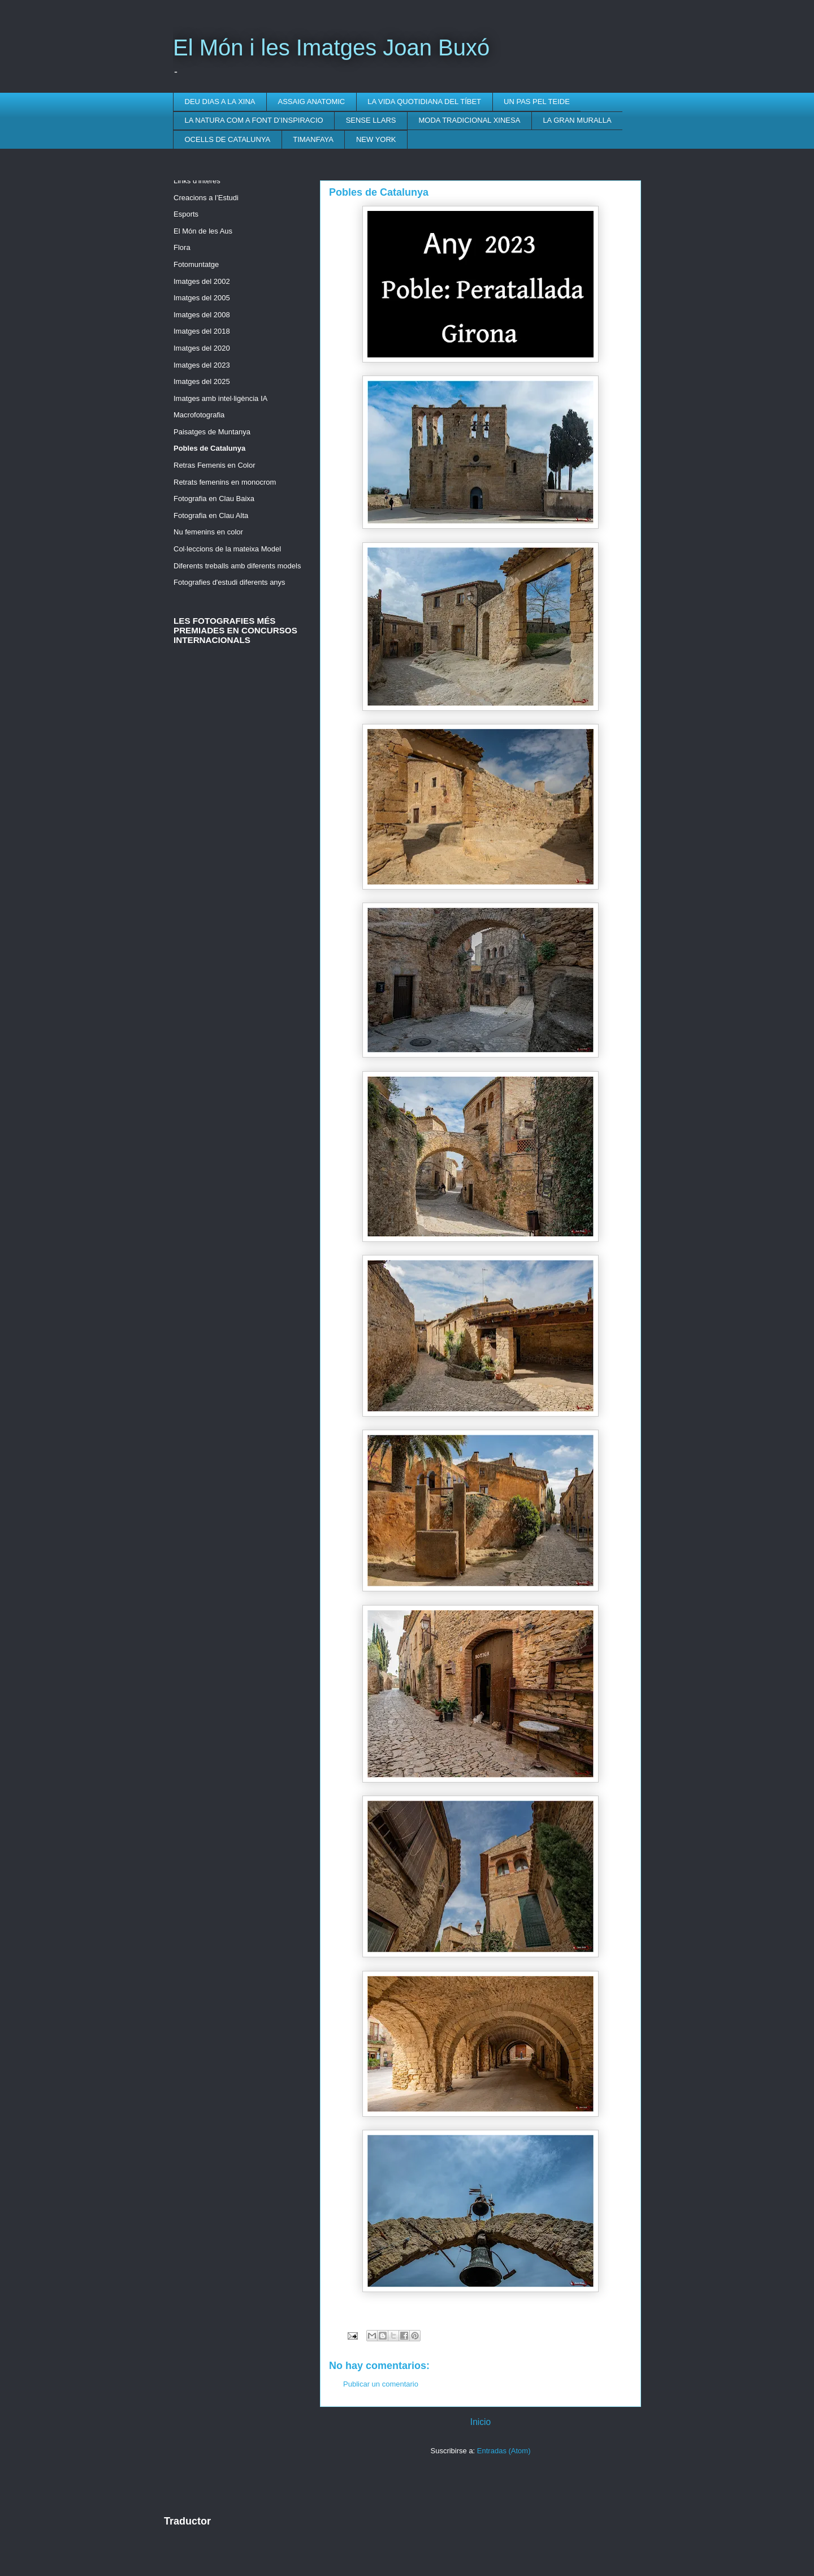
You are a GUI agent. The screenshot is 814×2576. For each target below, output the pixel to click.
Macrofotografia (199, 415)
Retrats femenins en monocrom (225, 482)
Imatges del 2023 (202, 365)
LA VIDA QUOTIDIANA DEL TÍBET (424, 101)
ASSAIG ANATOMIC (311, 101)
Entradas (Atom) (504, 2450)
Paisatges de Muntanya (212, 432)
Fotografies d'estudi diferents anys (229, 582)
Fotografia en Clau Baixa (214, 498)
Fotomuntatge (196, 264)
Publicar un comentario (380, 2384)
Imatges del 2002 (202, 281)
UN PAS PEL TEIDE (537, 101)
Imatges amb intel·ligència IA (220, 398)
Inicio (480, 2422)
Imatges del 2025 (202, 381)
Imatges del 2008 (202, 314)
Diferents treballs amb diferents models (237, 566)
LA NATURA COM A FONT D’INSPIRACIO (254, 120)
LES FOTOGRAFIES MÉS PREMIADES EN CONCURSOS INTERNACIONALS (235, 630)
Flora (182, 247)
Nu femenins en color (208, 532)
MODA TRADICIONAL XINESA (470, 120)
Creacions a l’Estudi (206, 197)
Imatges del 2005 (202, 298)
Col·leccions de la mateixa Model (227, 549)
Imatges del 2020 (202, 348)
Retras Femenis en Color (215, 465)
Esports (186, 214)
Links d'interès (197, 180)
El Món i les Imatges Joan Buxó (331, 47)
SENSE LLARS (371, 120)
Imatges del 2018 (202, 331)
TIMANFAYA (313, 139)
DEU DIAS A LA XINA (220, 101)
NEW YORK (376, 139)
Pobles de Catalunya (209, 448)
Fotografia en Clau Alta (211, 515)
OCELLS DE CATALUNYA (228, 139)
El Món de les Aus (203, 231)
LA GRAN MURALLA (577, 120)
